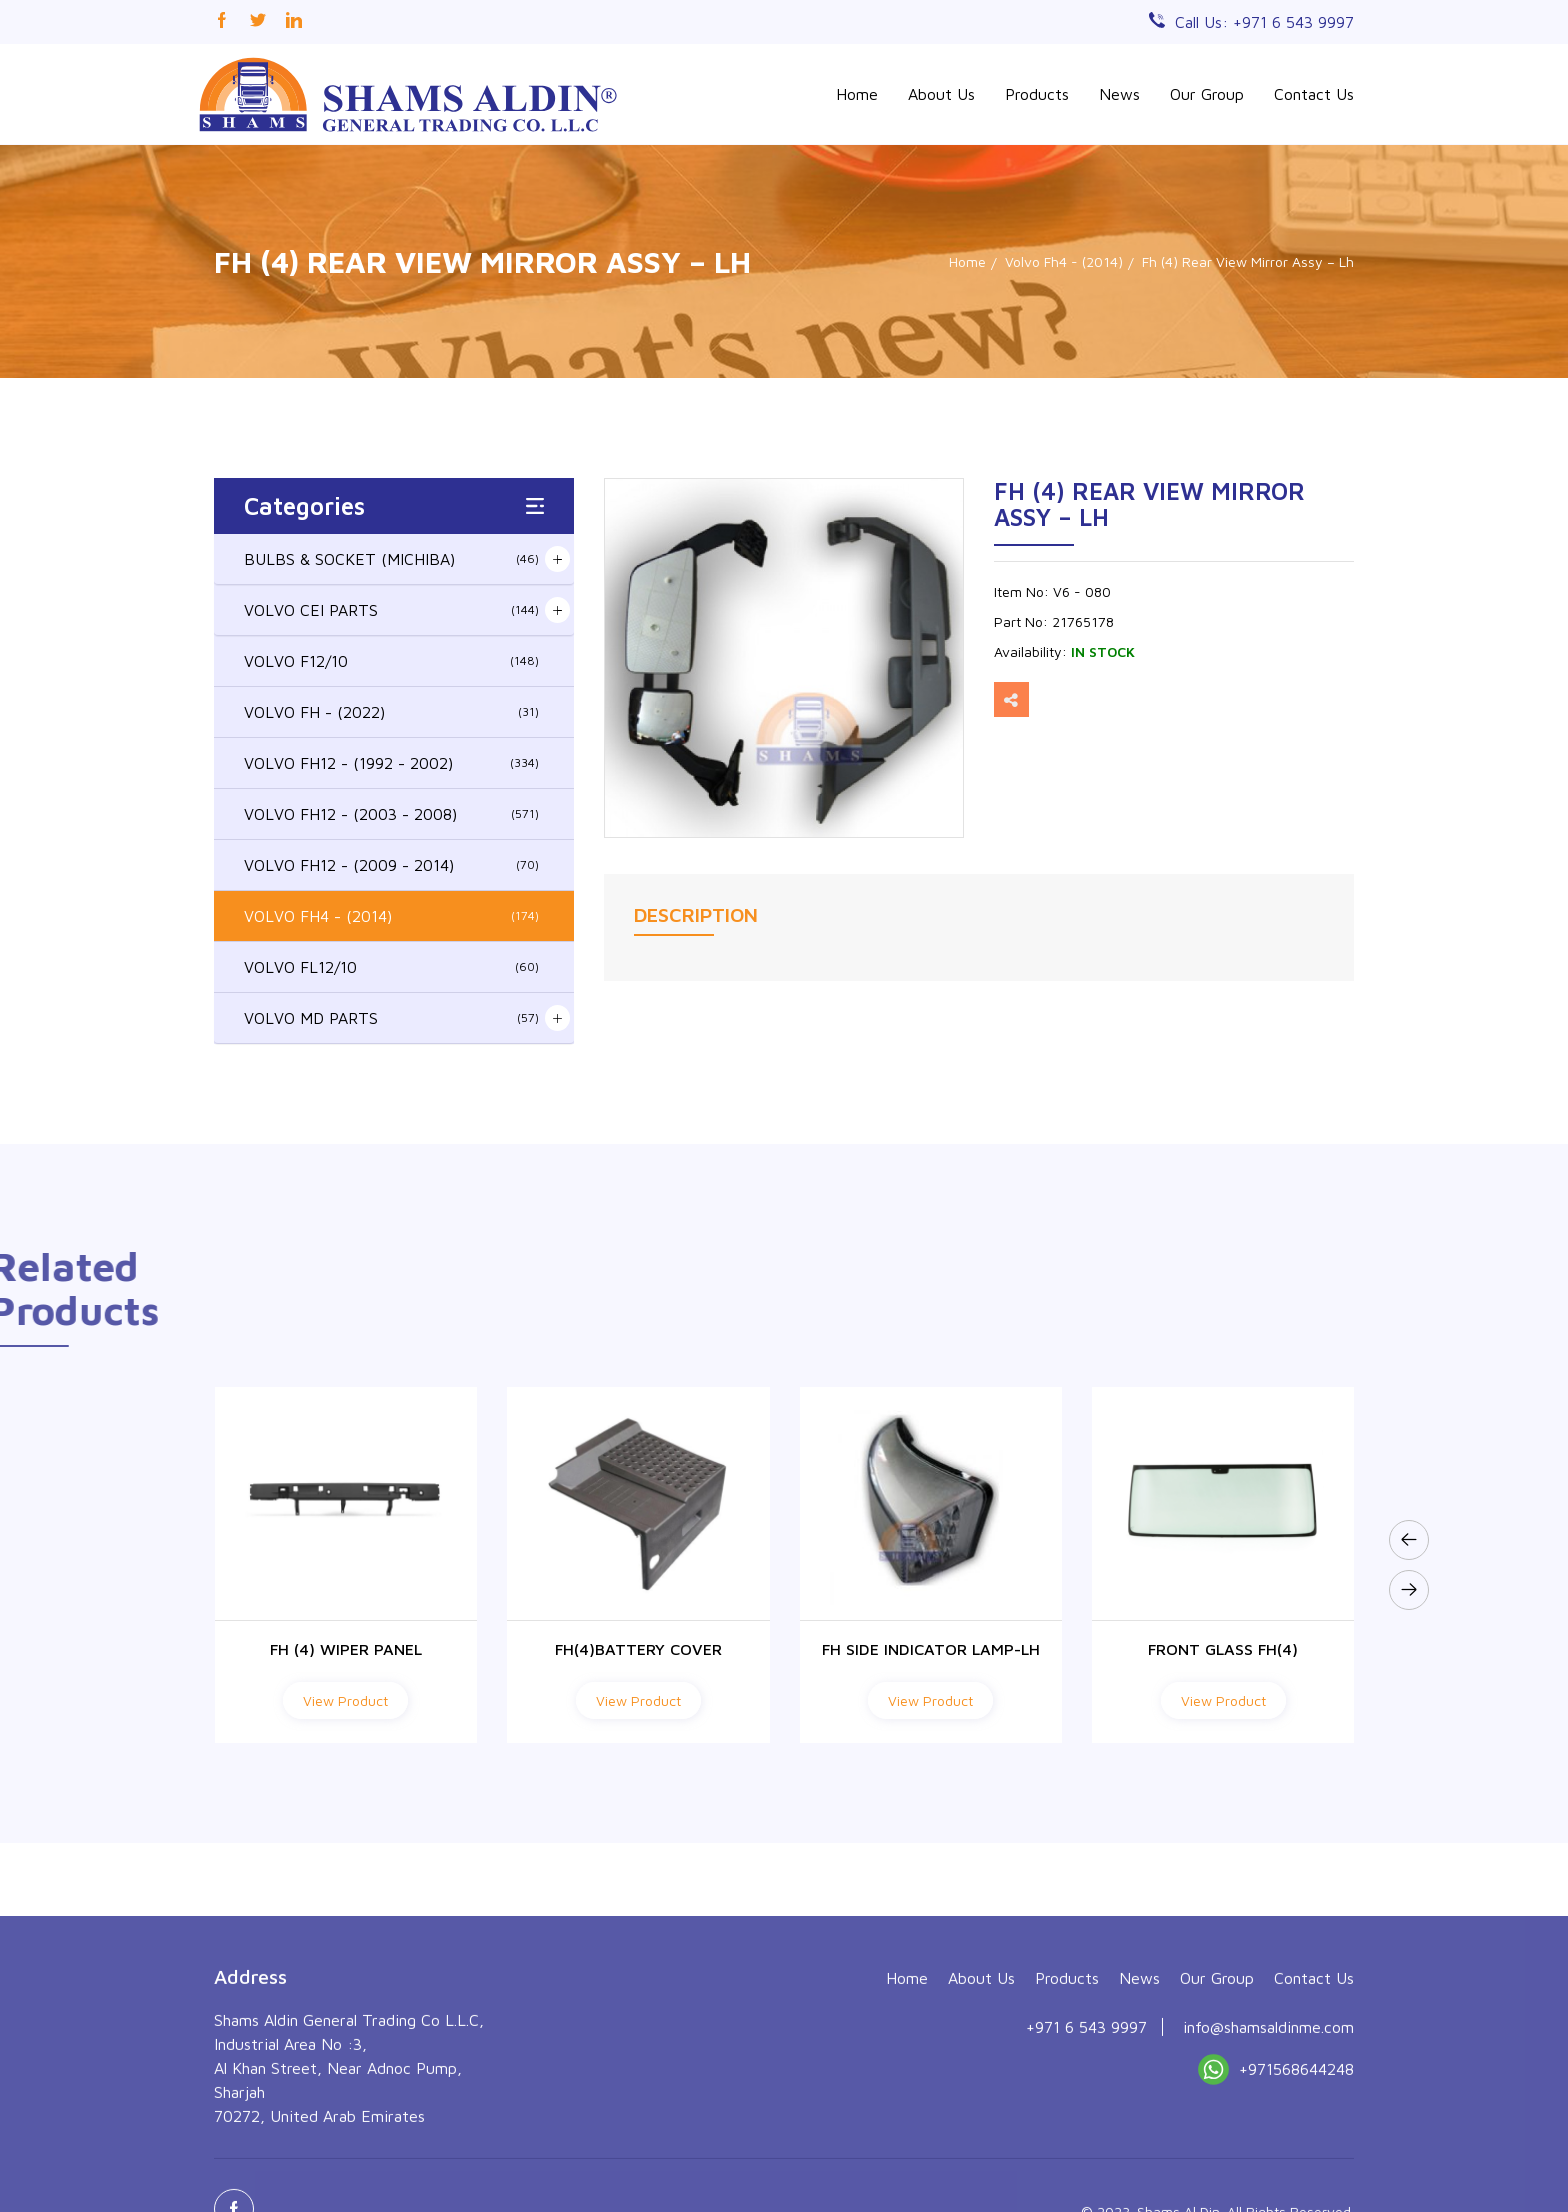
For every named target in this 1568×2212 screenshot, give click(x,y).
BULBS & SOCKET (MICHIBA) (391, 559)
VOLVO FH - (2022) (391, 712)
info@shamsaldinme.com (1268, 2159)
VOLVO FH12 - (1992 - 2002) (391, 763)
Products (1037, 94)
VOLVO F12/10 (391, 661)
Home (857, 94)
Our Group (1207, 94)
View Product (345, 1700)
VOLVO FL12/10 (391, 967)
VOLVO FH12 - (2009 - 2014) (391, 865)
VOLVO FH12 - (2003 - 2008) (391, 814)
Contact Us (1314, 94)
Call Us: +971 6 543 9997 (1264, 22)
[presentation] (1409, 1540)
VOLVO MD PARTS (391, 1018)
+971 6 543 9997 (1086, 2159)
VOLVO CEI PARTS (391, 610)
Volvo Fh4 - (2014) (1064, 261)
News (1119, 94)
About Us (941, 94)
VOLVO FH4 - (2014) (391, 916)
